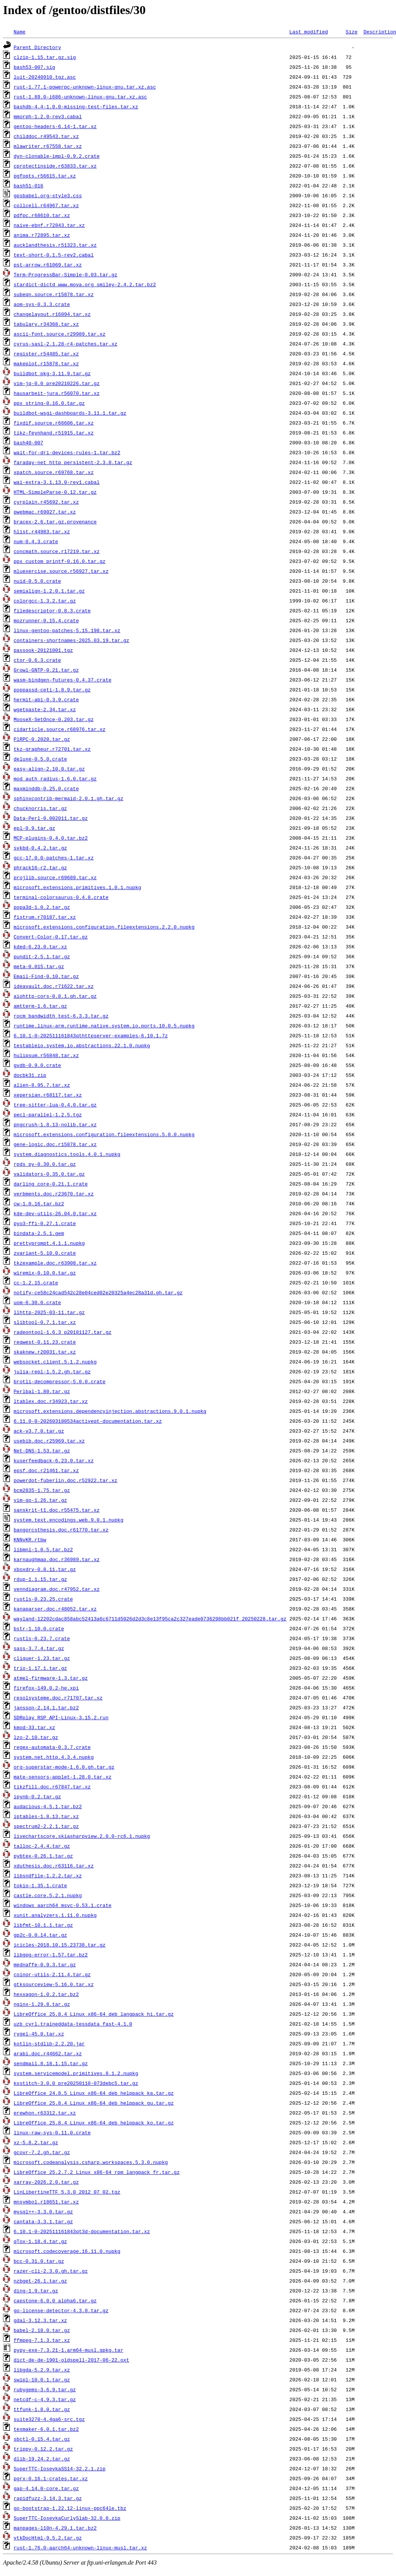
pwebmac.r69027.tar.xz (45, 511)
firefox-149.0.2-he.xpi (46, 1687)
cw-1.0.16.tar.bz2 (39, 1203)
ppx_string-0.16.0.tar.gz (49, 402)
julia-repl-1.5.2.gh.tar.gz (52, 1371)
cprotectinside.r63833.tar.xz (55, 165)
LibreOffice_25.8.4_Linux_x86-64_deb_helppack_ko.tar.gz (94, 2122)
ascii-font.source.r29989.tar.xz (60, 333)
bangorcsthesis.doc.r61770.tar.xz (61, 1529)
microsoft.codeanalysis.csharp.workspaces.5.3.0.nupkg (91, 2162)
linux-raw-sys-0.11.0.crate (52, 2132)
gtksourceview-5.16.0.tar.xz (54, 1984)
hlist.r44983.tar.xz (42, 531)
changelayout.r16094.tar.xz (52, 314)
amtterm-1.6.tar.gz (40, 1005)
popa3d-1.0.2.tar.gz (42, 907)
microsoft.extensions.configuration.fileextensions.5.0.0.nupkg (104, 1134)
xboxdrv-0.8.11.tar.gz (45, 1569)
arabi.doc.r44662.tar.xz (48, 2053)
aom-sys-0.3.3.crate (42, 304)
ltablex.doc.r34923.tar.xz (51, 1401)
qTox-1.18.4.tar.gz (40, 2241)
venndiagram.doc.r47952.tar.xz (57, 1588)
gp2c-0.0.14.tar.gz (40, 1934)
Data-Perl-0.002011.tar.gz (51, 818)
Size (351, 31)
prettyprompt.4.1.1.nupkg (49, 1243)
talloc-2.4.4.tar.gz (42, 1845)
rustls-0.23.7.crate (42, 1638)
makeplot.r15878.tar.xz (46, 363)
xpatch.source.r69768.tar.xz (54, 472)
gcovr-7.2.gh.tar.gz (42, 2152)
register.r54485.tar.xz (46, 353)
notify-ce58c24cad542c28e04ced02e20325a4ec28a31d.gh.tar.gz (98, 1292)
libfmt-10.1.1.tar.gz (43, 1924)
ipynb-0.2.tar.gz (37, 1796)
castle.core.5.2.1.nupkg (48, 1895)
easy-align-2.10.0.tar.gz (49, 768)
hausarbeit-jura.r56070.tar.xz (57, 393)
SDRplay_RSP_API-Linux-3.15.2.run (61, 1717)
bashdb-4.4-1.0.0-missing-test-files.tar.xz (76, 106)
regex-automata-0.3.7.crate (52, 1747)
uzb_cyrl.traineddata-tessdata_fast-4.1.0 (73, 2023)
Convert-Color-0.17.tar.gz (51, 936)
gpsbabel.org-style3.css (48, 195)
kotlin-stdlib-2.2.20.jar (49, 2043)
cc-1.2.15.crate (36, 1282)
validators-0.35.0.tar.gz (49, 1173)
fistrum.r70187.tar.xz (45, 916)
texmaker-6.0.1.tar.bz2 (46, 2428)
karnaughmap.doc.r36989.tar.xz (57, 1559)
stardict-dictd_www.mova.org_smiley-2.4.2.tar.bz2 (85, 284)
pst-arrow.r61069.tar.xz (48, 264)
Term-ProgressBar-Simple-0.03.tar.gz (65, 274)
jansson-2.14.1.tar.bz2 (46, 1707)
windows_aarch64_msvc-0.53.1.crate (62, 1905)
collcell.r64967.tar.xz (46, 205)
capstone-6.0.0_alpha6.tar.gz (55, 2300)
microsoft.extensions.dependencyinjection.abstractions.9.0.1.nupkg (110, 1411)
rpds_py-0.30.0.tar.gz (45, 1163)
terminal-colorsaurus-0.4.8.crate (61, 897)
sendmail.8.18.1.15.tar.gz (51, 2063)
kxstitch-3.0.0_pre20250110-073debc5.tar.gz (76, 2083)
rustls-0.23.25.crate (43, 1598)
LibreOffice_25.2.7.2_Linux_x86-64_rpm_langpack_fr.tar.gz (97, 2172)
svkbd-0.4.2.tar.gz (40, 847)
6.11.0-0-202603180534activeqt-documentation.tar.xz (88, 1420)
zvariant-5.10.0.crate (45, 1252)
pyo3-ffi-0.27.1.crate (45, 1223)
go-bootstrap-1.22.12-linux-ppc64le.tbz (70, 2508)
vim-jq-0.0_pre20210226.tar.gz (57, 383)
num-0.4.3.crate (36, 541)
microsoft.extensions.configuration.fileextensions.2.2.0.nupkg (104, 926)
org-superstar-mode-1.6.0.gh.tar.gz (64, 1766)
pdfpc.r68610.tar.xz (42, 215)
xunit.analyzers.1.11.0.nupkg (55, 1915)
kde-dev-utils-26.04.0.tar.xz (55, 1213)
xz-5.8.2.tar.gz (36, 2142)
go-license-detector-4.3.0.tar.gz (61, 2310)
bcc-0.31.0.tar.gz (39, 2260)
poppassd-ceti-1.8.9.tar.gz (52, 689)
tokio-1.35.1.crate (40, 1885)
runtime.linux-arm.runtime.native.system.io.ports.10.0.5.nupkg (104, 1025)
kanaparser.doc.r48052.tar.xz (55, 1608)
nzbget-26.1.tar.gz (40, 2280)
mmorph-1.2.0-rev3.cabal (48, 116)
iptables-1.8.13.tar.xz (46, 1816)
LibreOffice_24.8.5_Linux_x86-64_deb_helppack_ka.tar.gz (94, 2092)
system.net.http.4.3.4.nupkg (54, 1756)
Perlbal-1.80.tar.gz (42, 1391)
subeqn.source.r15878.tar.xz (54, 294)
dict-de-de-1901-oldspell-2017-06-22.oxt (71, 2359)
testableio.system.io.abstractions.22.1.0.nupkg (82, 1045)
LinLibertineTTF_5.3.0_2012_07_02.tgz (67, 2191)
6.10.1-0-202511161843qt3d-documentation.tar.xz (82, 2231)
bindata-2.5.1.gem (39, 1233)
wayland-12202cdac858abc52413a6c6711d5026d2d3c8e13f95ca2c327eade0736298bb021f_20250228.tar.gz (150, 1618)
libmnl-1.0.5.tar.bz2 (43, 1549)
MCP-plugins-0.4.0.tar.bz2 (51, 837)
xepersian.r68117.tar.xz (48, 1094)
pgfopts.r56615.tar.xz (45, 175)
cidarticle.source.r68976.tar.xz (60, 729)
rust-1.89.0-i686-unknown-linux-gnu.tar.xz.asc (80, 96)
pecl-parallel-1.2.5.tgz (48, 1114)
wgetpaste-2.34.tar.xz (45, 709)
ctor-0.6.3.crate (37, 659)
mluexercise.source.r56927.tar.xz (61, 571)
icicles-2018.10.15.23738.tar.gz (60, 1944)
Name (19, 31)
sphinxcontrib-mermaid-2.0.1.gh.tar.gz (69, 798)
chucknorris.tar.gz (40, 808)
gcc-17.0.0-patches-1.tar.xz (54, 857)
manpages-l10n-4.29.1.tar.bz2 (55, 2527)
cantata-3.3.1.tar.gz (43, 2221)
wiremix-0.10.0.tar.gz (45, 1272)
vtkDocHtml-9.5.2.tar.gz (48, 2537)
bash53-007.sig (34, 66)
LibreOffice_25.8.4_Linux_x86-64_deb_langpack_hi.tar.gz (94, 2013)
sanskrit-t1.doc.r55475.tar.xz (57, 1509)
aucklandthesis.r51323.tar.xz (55, 244)
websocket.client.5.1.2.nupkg (55, 1361)
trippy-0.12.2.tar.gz (43, 2448)
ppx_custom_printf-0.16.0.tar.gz (60, 561)
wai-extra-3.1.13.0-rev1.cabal (57, 482)
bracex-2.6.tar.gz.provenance (55, 521)
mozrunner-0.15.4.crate (46, 620)
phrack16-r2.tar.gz (40, 867)
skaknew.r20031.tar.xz (45, 1351)
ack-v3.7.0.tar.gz (39, 1430)
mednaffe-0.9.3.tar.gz (45, 1964)
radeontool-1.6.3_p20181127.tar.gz (62, 1331)
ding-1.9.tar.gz (36, 2290)
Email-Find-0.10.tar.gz (46, 976)
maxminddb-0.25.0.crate (46, 788)
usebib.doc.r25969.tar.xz (49, 1440)
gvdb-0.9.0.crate (37, 1065)
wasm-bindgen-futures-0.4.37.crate (62, 679)
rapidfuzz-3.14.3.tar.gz (48, 2498)
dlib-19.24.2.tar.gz (42, 2458)
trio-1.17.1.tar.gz (40, 1667)
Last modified (308, 31)
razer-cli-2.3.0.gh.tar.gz (51, 2270)
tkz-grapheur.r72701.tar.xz (52, 748)
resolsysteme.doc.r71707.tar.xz (58, 1697)
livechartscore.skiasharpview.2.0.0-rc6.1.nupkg (82, 1836)
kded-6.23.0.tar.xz (40, 946)
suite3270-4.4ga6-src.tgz (49, 2419)
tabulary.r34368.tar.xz (46, 323)
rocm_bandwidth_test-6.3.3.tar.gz (61, 1015)
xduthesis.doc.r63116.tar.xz (54, 1865)
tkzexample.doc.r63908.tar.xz (55, 1262)
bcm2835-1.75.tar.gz (42, 1490)
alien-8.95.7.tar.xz (42, 1084)
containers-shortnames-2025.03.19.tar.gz (71, 640)
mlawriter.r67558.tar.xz (48, 146)
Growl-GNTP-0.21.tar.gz (46, 669)
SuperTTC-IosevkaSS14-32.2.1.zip (60, 2468)
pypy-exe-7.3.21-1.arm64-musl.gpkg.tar (69, 2349)
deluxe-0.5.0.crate (40, 758)
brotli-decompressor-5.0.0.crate (60, 1381)
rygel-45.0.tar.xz (39, 2033)
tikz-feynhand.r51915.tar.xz (54, 432)
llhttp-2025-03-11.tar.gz (49, 1312)
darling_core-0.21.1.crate (51, 1183)
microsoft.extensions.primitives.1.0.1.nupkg (77, 887)
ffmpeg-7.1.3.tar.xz (42, 2340)
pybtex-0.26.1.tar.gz (43, 1855)
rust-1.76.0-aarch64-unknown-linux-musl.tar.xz (80, 2547)
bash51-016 (28, 185)
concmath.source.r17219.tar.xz (57, 551)
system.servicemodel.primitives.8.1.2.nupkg (76, 2073)
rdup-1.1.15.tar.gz (40, 1579)
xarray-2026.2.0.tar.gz (46, 2181)
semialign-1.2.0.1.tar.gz (49, 590)
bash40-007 (28, 442)
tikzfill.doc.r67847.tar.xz (52, 1786)
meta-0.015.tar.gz (39, 966)
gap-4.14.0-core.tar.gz (46, 2488)
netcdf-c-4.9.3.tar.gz (45, 2399)
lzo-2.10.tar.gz (36, 1737)
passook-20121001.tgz (43, 650)
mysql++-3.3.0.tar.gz (43, 2211)
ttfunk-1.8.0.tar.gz (42, 2409)
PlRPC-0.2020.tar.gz (42, 739)
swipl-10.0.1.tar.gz (42, 2379)
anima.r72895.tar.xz (42, 234)
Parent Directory (37, 47)
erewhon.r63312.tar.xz (45, 2112)
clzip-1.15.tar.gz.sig (45, 57)
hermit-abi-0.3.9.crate (46, 699)
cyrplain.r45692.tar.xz (46, 501)
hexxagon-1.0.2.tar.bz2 (46, 1994)
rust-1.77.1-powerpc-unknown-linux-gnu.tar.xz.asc (85, 86)
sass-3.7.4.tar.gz (39, 1648)
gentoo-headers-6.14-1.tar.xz (55, 126)
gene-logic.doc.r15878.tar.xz (55, 1144)
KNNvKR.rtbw (30, 1539)
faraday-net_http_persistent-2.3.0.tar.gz (73, 462)
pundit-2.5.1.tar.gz (42, 956)
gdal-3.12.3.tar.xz (40, 2320)
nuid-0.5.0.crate (37, 580)
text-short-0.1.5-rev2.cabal (54, 254)
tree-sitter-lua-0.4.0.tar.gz (55, 1104)
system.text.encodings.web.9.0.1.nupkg (69, 1519)
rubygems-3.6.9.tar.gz (45, 2389)
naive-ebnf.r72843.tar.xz (49, 225)
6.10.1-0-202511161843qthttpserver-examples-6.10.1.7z (91, 1035)
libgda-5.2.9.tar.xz (42, 2369)
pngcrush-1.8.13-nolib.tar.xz (55, 1124)
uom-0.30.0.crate (37, 1302)
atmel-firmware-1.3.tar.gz (51, 1677)
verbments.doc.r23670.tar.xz (54, 1193)
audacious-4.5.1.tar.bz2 (48, 1806)
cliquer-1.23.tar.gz (42, 1658)
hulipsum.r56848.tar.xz (46, 1055)
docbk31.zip (30, 1075)
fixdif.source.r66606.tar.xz (54, 422)
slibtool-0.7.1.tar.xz (45, 1322)
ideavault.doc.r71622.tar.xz (54, 986)
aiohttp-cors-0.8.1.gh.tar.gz (55, 995)
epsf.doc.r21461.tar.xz (46, 1470)
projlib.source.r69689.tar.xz (55, 877)
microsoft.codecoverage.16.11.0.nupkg (67, 2251)
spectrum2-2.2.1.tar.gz (46, 1826)
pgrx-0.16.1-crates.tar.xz (51, 2478)
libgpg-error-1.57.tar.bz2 (51, 1954)
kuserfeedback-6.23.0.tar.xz (54, 1460)
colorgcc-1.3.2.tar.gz (45, 600)
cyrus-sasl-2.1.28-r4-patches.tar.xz (65, 343)
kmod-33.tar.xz (34, 1727)
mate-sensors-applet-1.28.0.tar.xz (62, 1776)
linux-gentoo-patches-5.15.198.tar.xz (67, 630)
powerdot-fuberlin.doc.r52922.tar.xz (65, 1480)
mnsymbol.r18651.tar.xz (46, 2201)
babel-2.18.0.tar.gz (42, 2330)
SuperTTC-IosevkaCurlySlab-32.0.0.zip (67, 2517)
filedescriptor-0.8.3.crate (52, 610)
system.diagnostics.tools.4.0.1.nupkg (67, 1154)
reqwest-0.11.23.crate (45, 1341)
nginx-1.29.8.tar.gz (42, 2004)
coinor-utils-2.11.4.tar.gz (52, 1974)
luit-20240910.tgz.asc (45, 76)
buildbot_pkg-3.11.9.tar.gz (52, 373)
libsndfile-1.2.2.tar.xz (48, 1875)
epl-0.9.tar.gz (34, 827)
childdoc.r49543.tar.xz (46, 136)
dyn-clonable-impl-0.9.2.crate (57, 155)
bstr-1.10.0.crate (39, 1628)
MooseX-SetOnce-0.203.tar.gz (54, 719)
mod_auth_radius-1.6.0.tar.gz (55, 778)
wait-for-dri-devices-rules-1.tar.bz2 (67, 452)
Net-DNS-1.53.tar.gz (42, 1450)
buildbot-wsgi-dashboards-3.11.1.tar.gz (70, 412)
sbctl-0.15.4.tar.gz (42, 2438)
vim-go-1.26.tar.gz (40, 1499)
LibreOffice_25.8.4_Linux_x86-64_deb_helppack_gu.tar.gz (94, 2102)
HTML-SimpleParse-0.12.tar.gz (55, 491)
